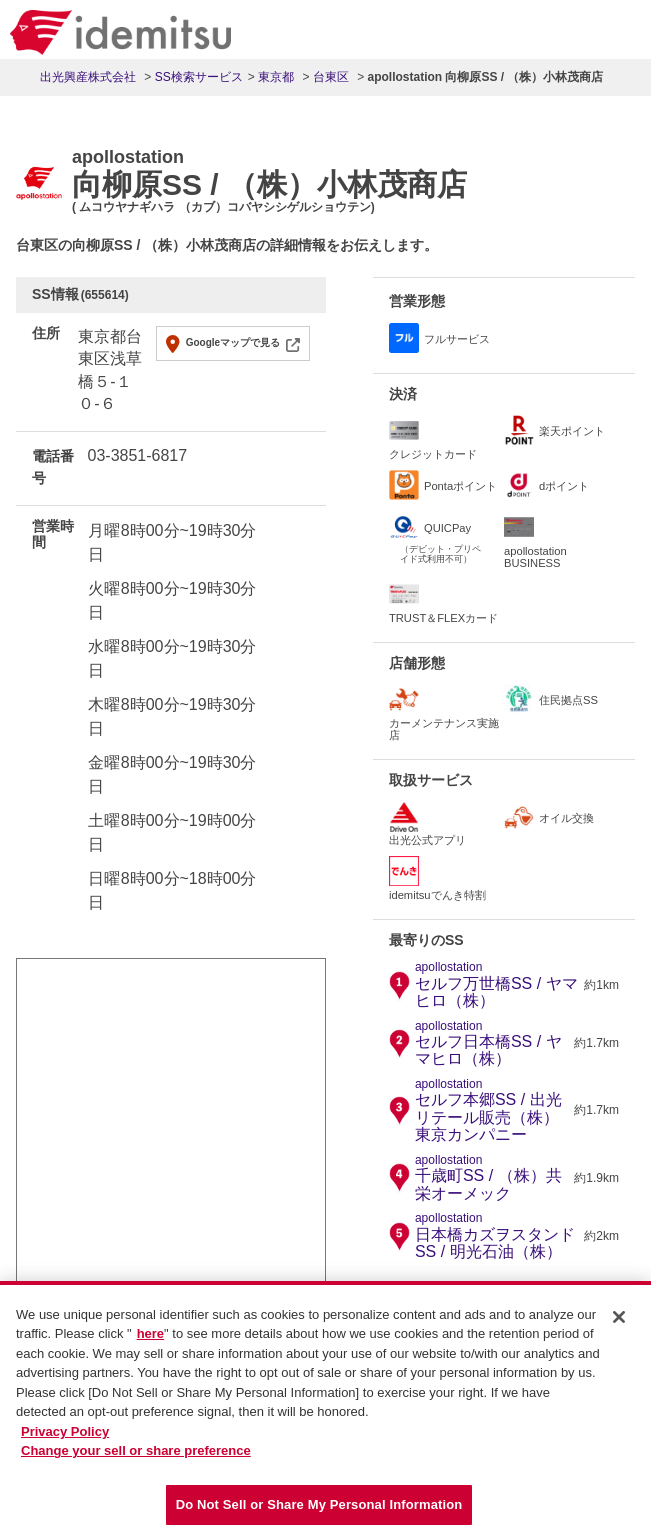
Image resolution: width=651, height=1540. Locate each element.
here (150, 1343)
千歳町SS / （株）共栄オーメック (492, 1178)
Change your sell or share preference (136, 1460)
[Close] (619, 1327)
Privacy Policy (65, 1441)
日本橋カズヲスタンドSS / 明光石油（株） (497, 1236)
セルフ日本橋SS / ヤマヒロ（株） (492, 1044)
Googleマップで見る (233, 342)
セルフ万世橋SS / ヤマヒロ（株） (497, 985)
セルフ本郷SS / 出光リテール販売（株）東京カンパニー (492, 1110)
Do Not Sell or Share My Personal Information (319, 1514)
